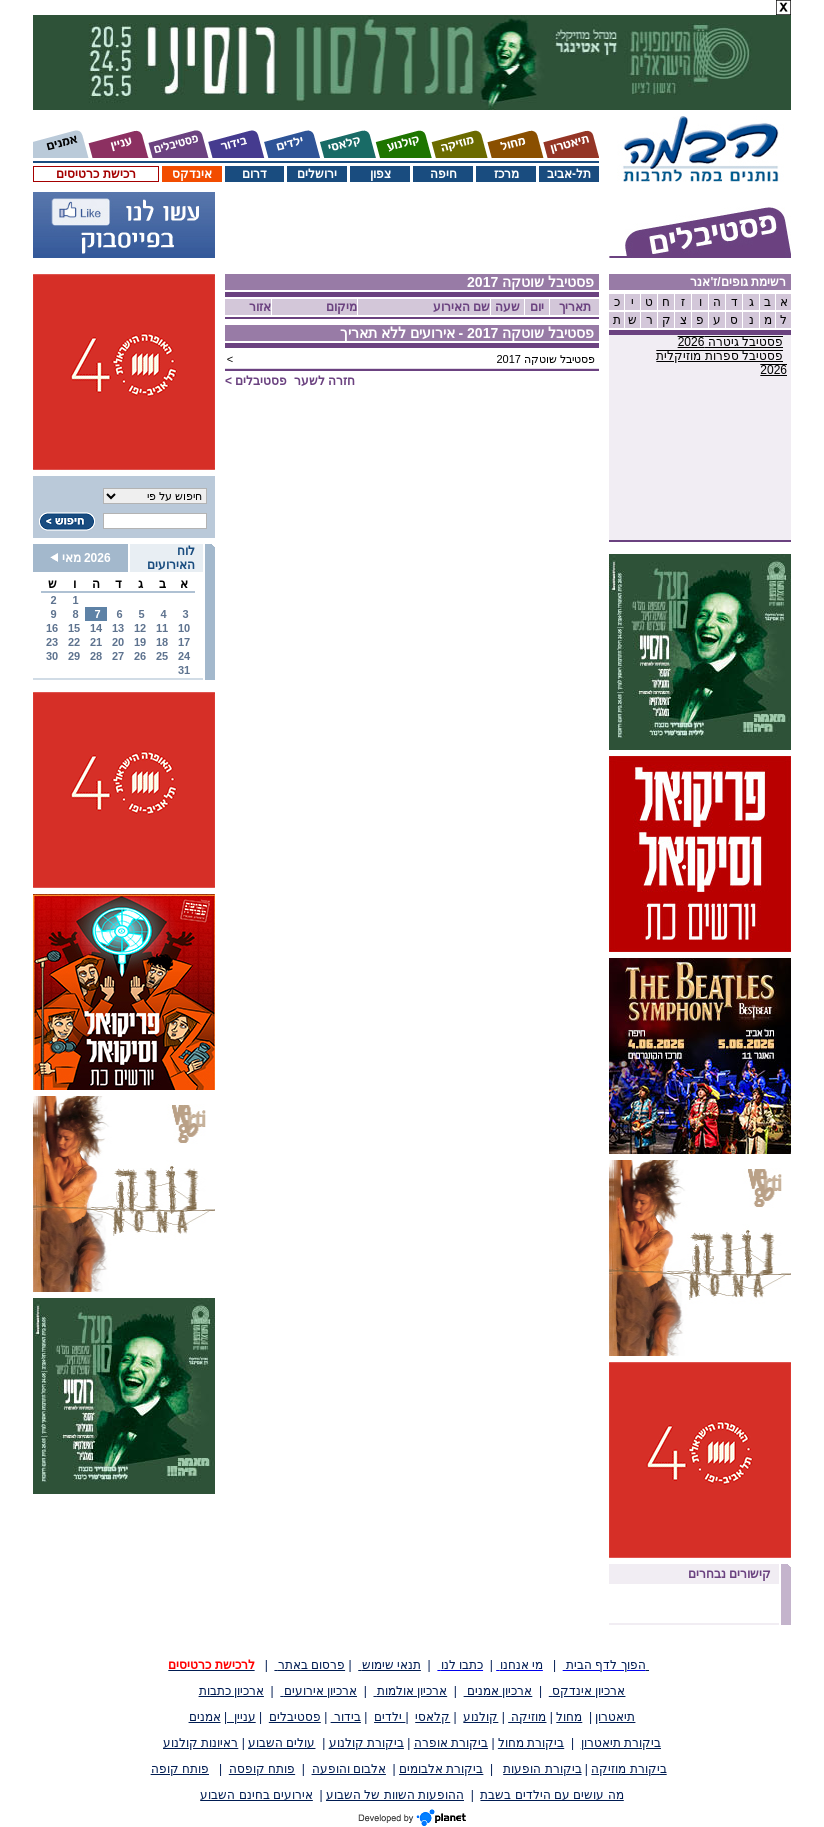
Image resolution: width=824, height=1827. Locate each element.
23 (52, 642)
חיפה (443, 174)
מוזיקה (527, 1717)
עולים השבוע (281, 1743)
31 (184, 670)
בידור (346, 1717)
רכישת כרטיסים (95, 174)
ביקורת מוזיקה (628, 1769)
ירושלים (317, 174)
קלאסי (432, 1717)
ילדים (389, 1717)
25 (162, 656)
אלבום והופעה (349, 1769)
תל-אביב (569, 174)
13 (118, 628)
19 (140, 642)
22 (74, 642)
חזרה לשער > (290, 381)
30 (52, 656)
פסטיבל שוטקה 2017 (545, 359)
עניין (241, 1717)
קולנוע (480, 1717)
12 (140, 628)
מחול (569, 1717)
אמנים (205, 1717)
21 (96, 642)
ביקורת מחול (531, 1743)
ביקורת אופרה (451, 1743)
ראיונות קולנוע (200, 1743)
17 (184, 642)
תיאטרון (615, 1717)
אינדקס (192, 174)
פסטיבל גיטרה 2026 (730, 342)
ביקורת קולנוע (366, 1743)
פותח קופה (180, 1769)
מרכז (506, 174)
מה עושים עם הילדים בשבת (551, 1795)
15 (74, 628)
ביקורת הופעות (542, 1769)
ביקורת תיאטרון (621, 1743)
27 (118, 656)
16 (52, 628)
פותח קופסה (262, 1769)
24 (184, 656)
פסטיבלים (295, 1717)
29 (74, 656)
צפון (380, 174)
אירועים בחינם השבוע (256, 1795)
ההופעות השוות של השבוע (395, 1795)
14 (96, 628)
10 (184, 628)
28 (96, 656)
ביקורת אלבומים (441, 1769)
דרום (254, 174)
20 (118, 642)
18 (162, 642)
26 (140, 656)
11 (162, 628)
